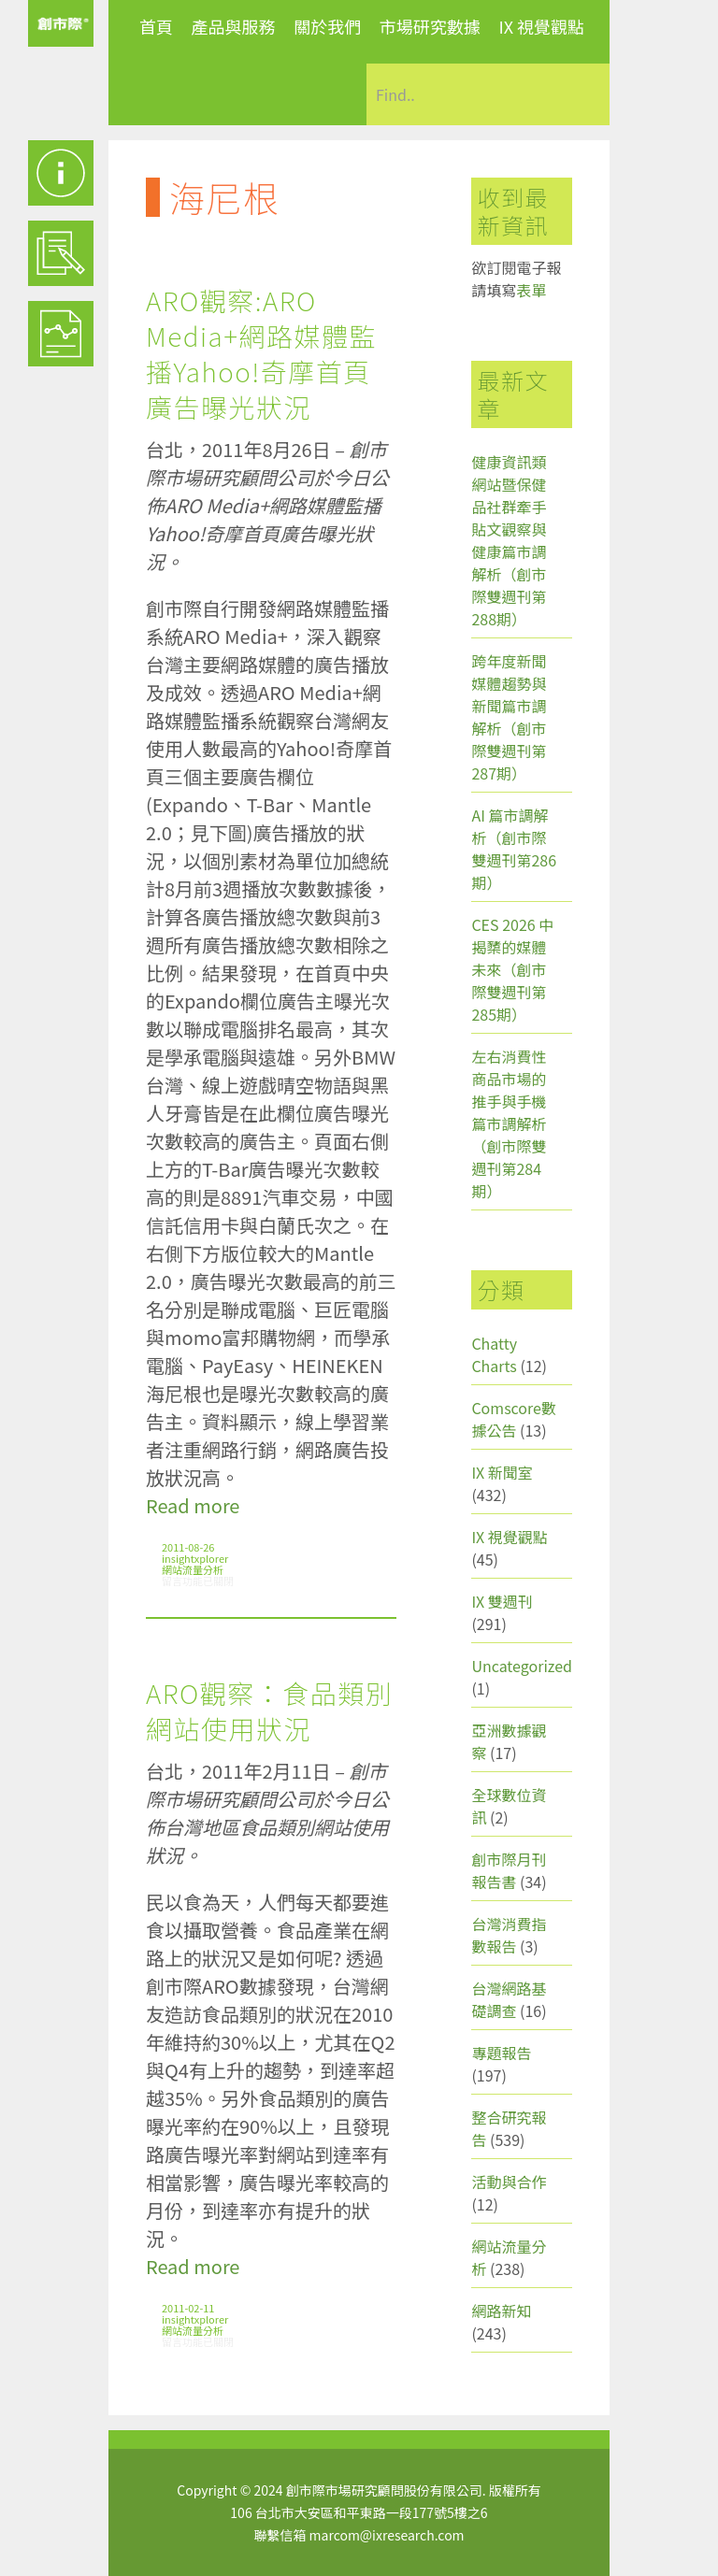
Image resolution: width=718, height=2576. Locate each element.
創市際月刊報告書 (508, 1870)
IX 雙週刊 (501, 1601)
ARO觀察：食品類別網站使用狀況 (269, 1710)
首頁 (156, 26)
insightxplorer (195, 1558)
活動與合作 (508, 2181)
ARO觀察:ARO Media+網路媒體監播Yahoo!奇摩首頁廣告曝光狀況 (261, 353)
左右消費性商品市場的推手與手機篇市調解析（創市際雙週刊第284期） (508, 1123)
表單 (531, 290)
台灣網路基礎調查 (508, 1999)
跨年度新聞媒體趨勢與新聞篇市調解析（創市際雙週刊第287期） (508, 717)
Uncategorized (521, 1665)
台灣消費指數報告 (508, 1934)
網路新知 (501, 2310)
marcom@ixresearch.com (387, 2535)
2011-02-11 (188, 2307)
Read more (192, 1505)
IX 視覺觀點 (541, 26)
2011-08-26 (188, 1546)
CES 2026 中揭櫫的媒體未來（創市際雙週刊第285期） (512, 969)
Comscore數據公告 (513, 1418)
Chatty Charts (494, 1354)
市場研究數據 (430, 26)
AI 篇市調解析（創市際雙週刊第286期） (513, 849)
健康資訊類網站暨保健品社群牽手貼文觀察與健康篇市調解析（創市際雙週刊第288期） (508, 540)
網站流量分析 (192, 1569)
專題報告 (501, 2052)
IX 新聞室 (501, 1472)
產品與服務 (234, 26)
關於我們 (327, 26)
